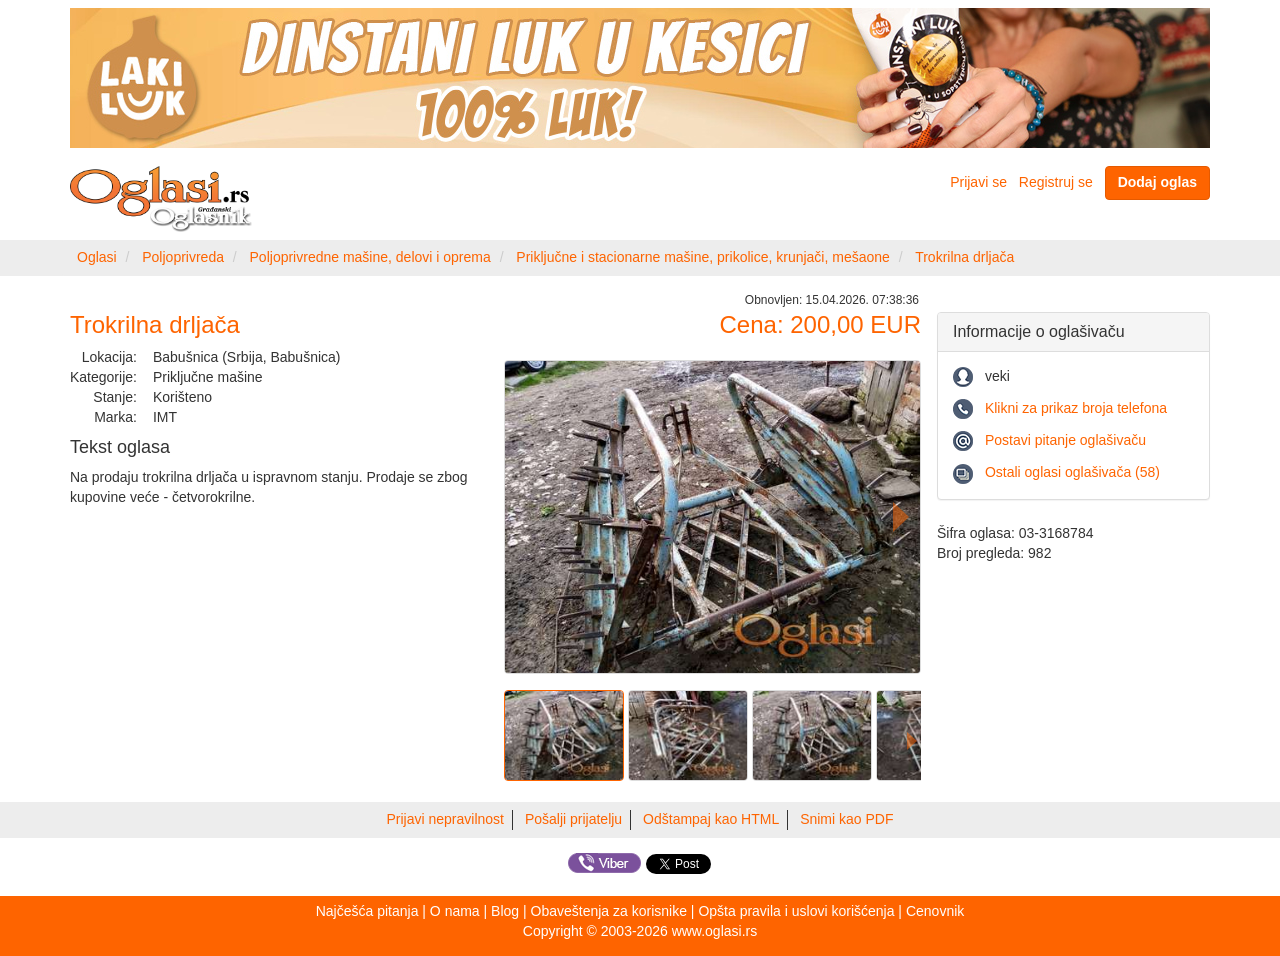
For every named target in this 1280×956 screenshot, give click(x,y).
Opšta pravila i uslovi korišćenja (796, 911)
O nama (455, 911)
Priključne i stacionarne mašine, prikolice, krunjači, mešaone (703, 257)
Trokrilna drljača (964, 257)
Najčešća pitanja (367, 911)
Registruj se (1056, 182)
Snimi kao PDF (846, 819)
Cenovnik (935, 911)
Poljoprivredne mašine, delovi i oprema (370, 257)
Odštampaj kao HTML (711, 819)
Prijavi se (978, 182)
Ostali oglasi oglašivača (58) (1072, 472)
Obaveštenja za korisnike (609, 911)
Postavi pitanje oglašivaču (1065, 440)
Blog (505, 911)
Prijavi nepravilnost (446, 819)
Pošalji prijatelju (573, 819)
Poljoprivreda (183, 257)
